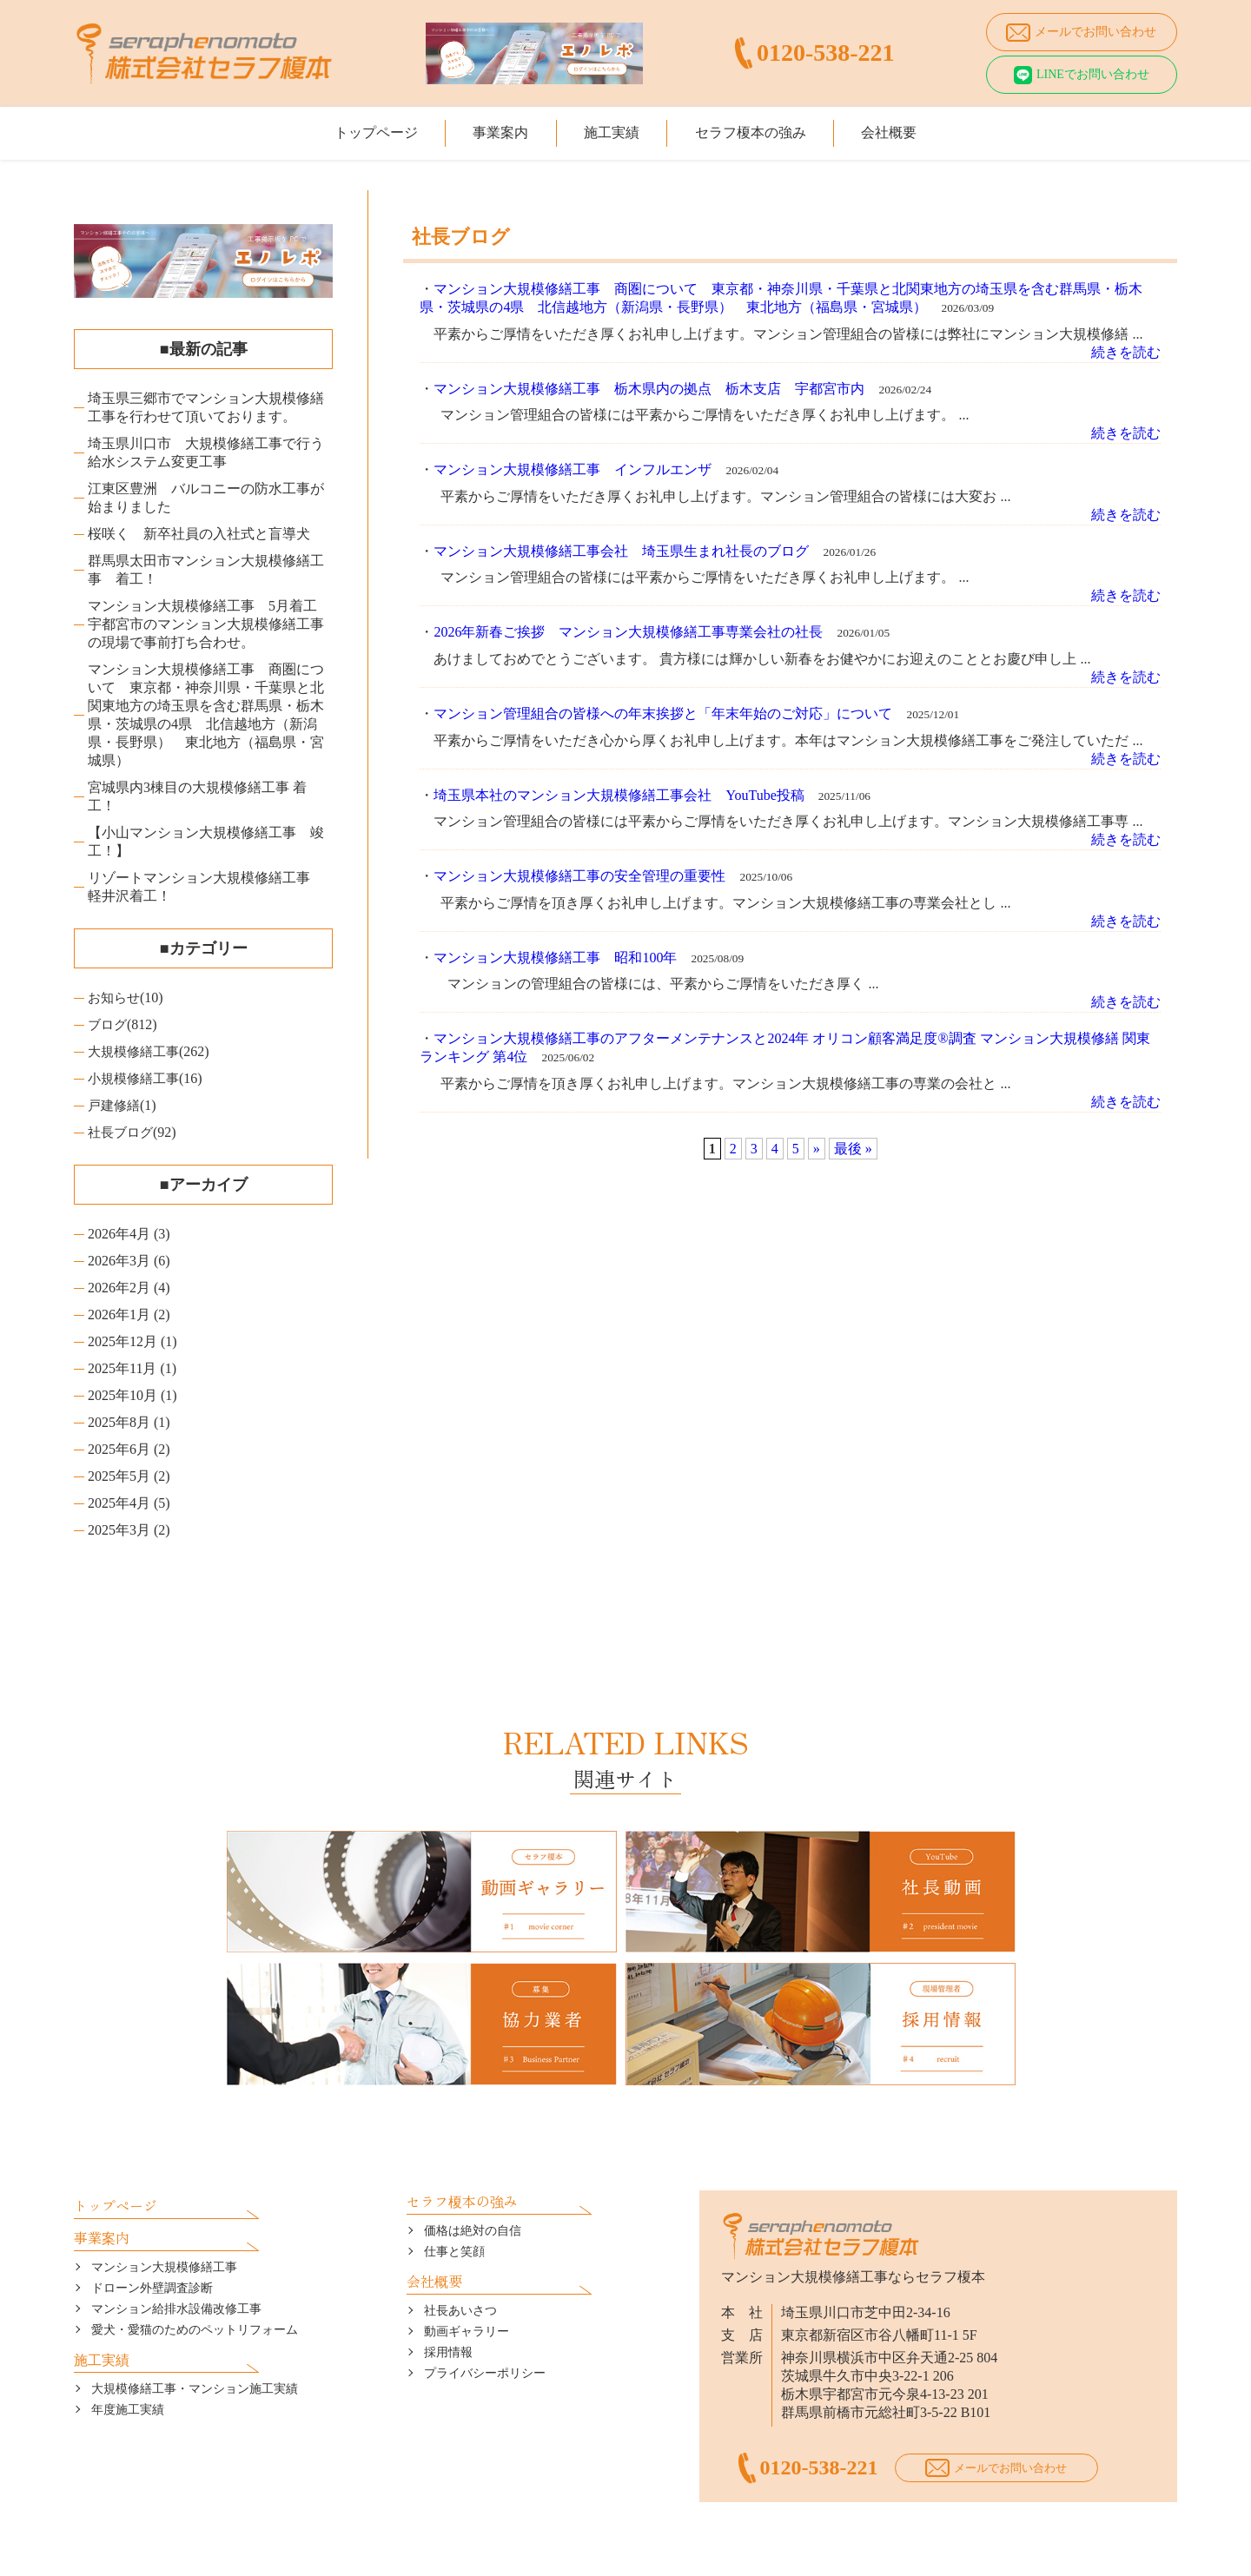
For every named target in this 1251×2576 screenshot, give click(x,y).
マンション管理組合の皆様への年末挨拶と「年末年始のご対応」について (663, 713)
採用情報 (448, 2295)
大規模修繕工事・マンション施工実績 (194, 2332)
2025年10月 (122, 1395)
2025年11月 (122, 1368)
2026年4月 (119, 1233)
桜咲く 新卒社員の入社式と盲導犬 (199, 533)
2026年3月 (119, 1260)
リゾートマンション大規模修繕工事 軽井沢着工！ (206, 886)
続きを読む (1126, 352)
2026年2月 (119, 1287)
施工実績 (611, 128)
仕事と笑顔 (454, 2195)
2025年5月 (119, 1476)
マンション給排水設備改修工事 (176, 2252)
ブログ (108, 1024)
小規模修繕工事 (136, 1078)
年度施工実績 (127, 2353)
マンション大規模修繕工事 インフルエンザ (573, 469)
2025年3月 (119, 1529)
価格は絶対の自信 (472, 2174)
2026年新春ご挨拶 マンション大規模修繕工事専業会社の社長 (628, 631)
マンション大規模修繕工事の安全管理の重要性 (579, 876)
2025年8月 (119, 1422)
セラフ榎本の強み (765, 128)
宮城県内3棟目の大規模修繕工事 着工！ (197, 796)
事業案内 (485, 128)
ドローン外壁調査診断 (152, 2231)
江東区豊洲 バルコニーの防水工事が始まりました (206, 497)
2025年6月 (119, 1449)
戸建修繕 (115, 1105)
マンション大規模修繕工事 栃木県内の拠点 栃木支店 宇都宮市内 (649, 388)
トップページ (345, 128)
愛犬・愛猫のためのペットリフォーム (194, 2273)
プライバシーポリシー (485, 2316)
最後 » (853, 1148)
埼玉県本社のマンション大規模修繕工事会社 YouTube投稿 (619, 795)
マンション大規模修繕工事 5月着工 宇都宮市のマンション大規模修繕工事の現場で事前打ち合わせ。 (209, 624)
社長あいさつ (460, 2254)
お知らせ (115, 997)
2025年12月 (122, 1341)
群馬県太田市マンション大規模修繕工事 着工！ (206, 569)
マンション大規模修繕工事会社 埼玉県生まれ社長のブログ (621, 551)
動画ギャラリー (466, 2275)
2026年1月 (119, 1314)
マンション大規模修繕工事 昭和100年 (555, 957)
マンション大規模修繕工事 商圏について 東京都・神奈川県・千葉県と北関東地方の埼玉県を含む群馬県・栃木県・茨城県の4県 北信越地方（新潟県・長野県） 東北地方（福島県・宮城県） (206, 715)
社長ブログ (122, 1132)
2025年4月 (119, 1503)
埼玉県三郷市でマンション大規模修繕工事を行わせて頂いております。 (206, 407)
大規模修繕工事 (136, 1051)
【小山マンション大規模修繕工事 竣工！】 (206, 841)
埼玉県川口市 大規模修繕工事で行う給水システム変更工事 (206, 452)
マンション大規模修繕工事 (164, 2210)
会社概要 (919, 128)
